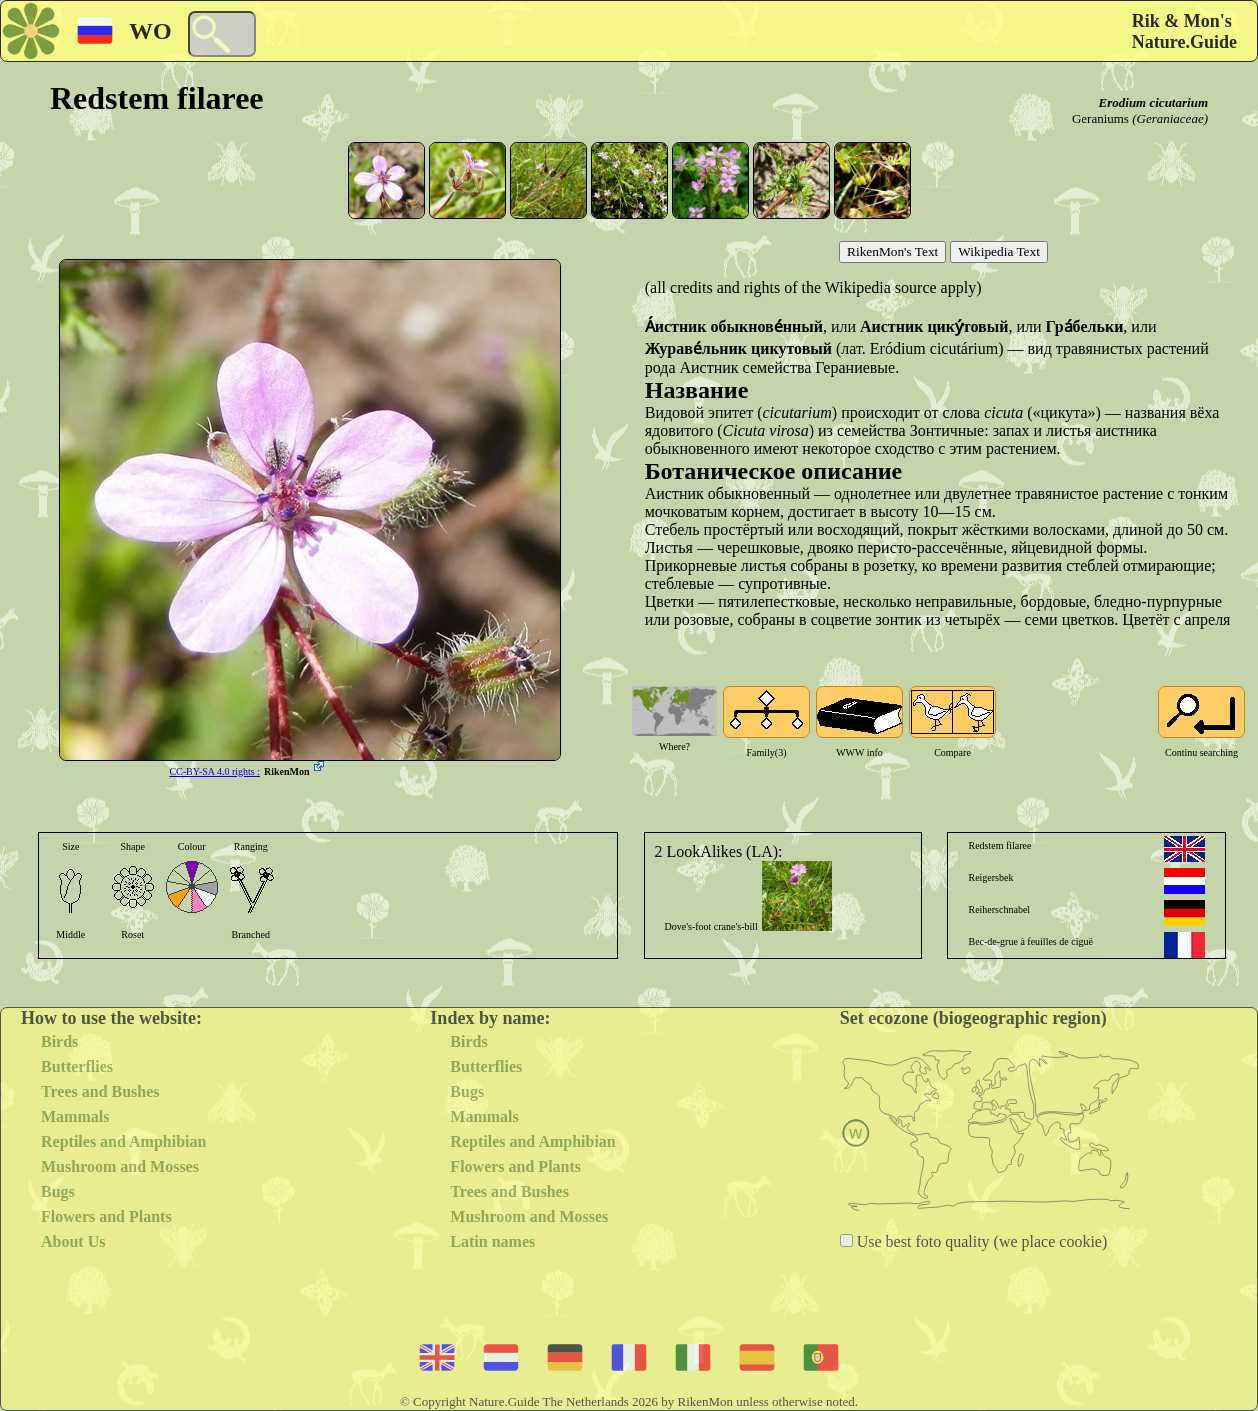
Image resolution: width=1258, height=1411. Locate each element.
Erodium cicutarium (1153, 102)
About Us (73, 1241)
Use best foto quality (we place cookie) (980, 1241)
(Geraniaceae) (1170, 118)
